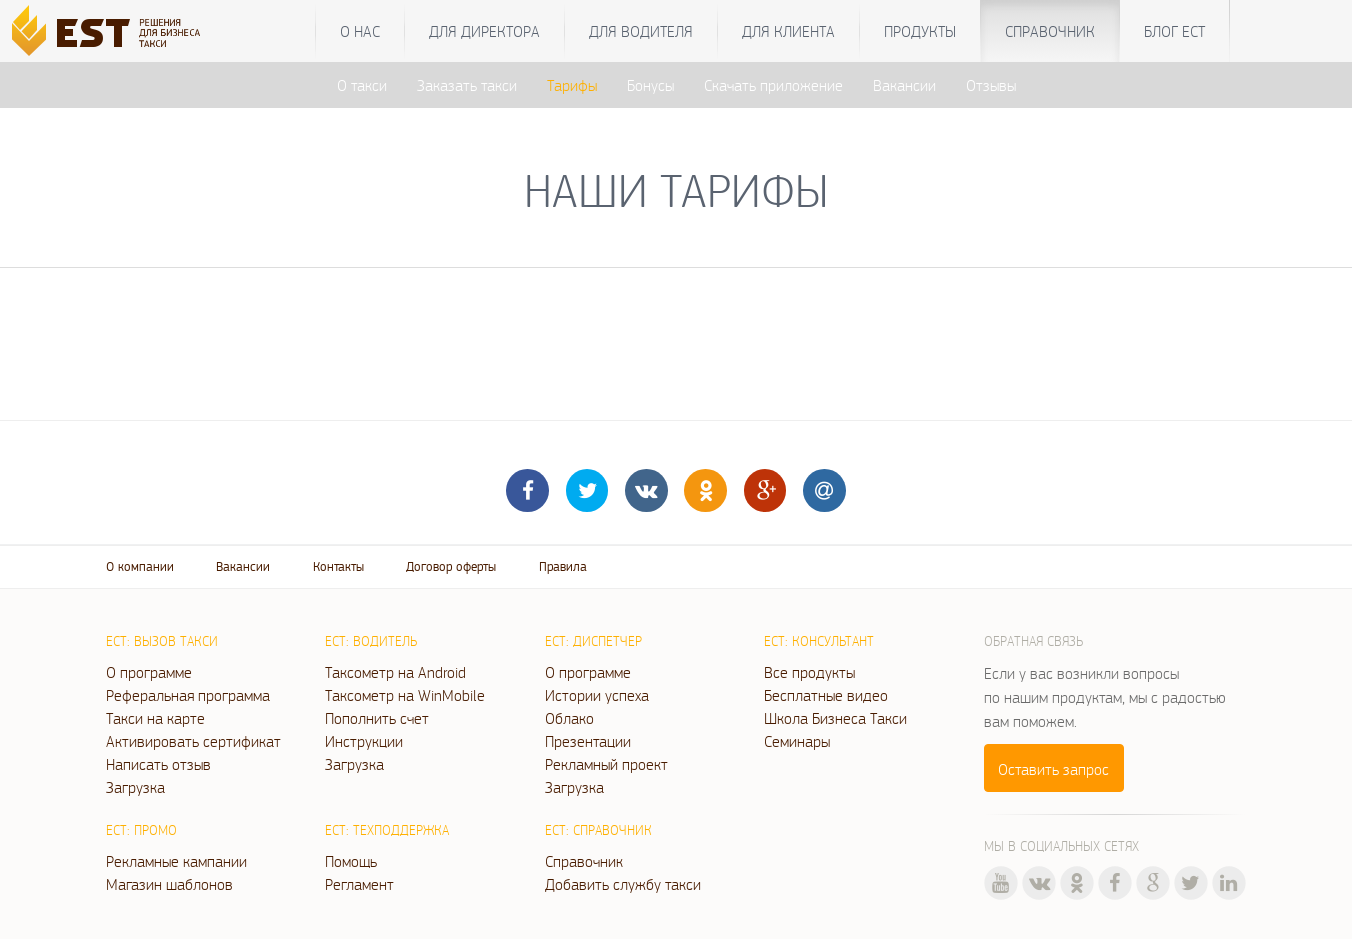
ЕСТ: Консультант (819, 641)
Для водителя (641, 31)
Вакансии (904, 85)
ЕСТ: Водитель (371, 641)
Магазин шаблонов (169, 884)
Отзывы (991, 85)
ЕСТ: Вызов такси (162, 641)
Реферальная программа (188, 695)
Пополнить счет (377, 718)
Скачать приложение (773, 85)
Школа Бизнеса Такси (835, 718)
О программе (149, 672)
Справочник (1050, 31)
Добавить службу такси (623, 884)
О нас (360, 31)
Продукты (920, 31)
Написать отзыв (158, 764)
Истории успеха (597, 695)
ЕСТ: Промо (141, 830)
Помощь (351, 861)
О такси (362, 85)
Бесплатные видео (826, 695)
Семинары (797, 741)
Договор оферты (451, 566)
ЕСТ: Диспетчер (593, 641)
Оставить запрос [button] (1053, 769)
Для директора (484, 31)
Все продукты (809, 672)
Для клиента (788, 31)
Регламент (359, 884)
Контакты (338, 566)
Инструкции (364, 741)
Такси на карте (155, 718)
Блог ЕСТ (1174, 31)
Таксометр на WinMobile (405, 695)
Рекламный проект (606, 764)
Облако (569, 718)
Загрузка (135, 787)
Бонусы (650, 85)
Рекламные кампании (176, 861)
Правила (563, 566)
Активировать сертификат (193, 741)
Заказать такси (467, 85)
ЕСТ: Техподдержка (387, 830)
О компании (140, 566)
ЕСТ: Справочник (598, 830)
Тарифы (572, 85)
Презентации (588, 741)
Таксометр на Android (395, 672)
